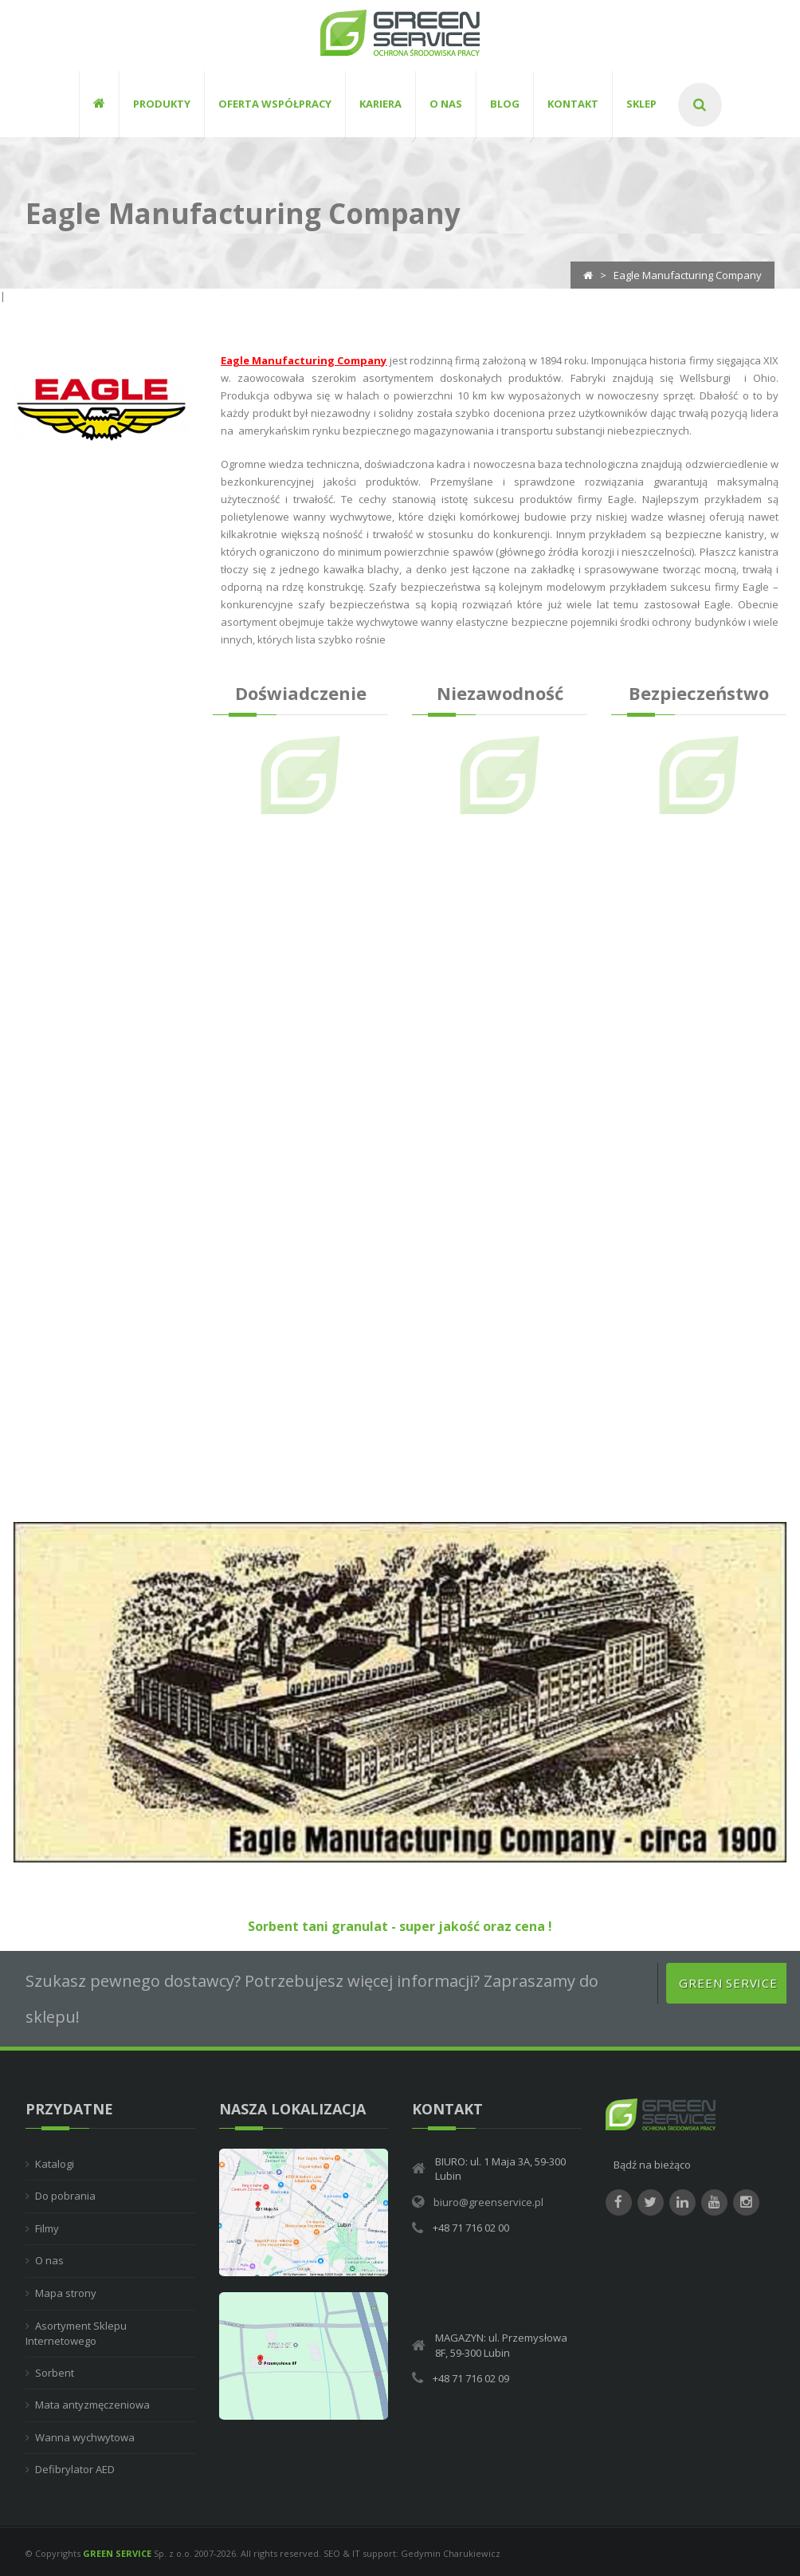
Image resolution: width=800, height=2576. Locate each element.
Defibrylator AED (75, 2470)
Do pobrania (65, 2196)
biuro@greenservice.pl (488, 2203)
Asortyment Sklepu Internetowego (76, 2333)
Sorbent (54, 2373)
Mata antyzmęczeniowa (92, 2405)
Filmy (47, 2229)
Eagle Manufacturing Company (303, 361)
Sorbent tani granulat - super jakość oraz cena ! (400, 1927)
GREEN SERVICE (117, 2554)
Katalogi (54, 2164)
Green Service (728, 1984)
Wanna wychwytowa (85, 2438)
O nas (49, 2261)
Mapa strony (65, 2294)
